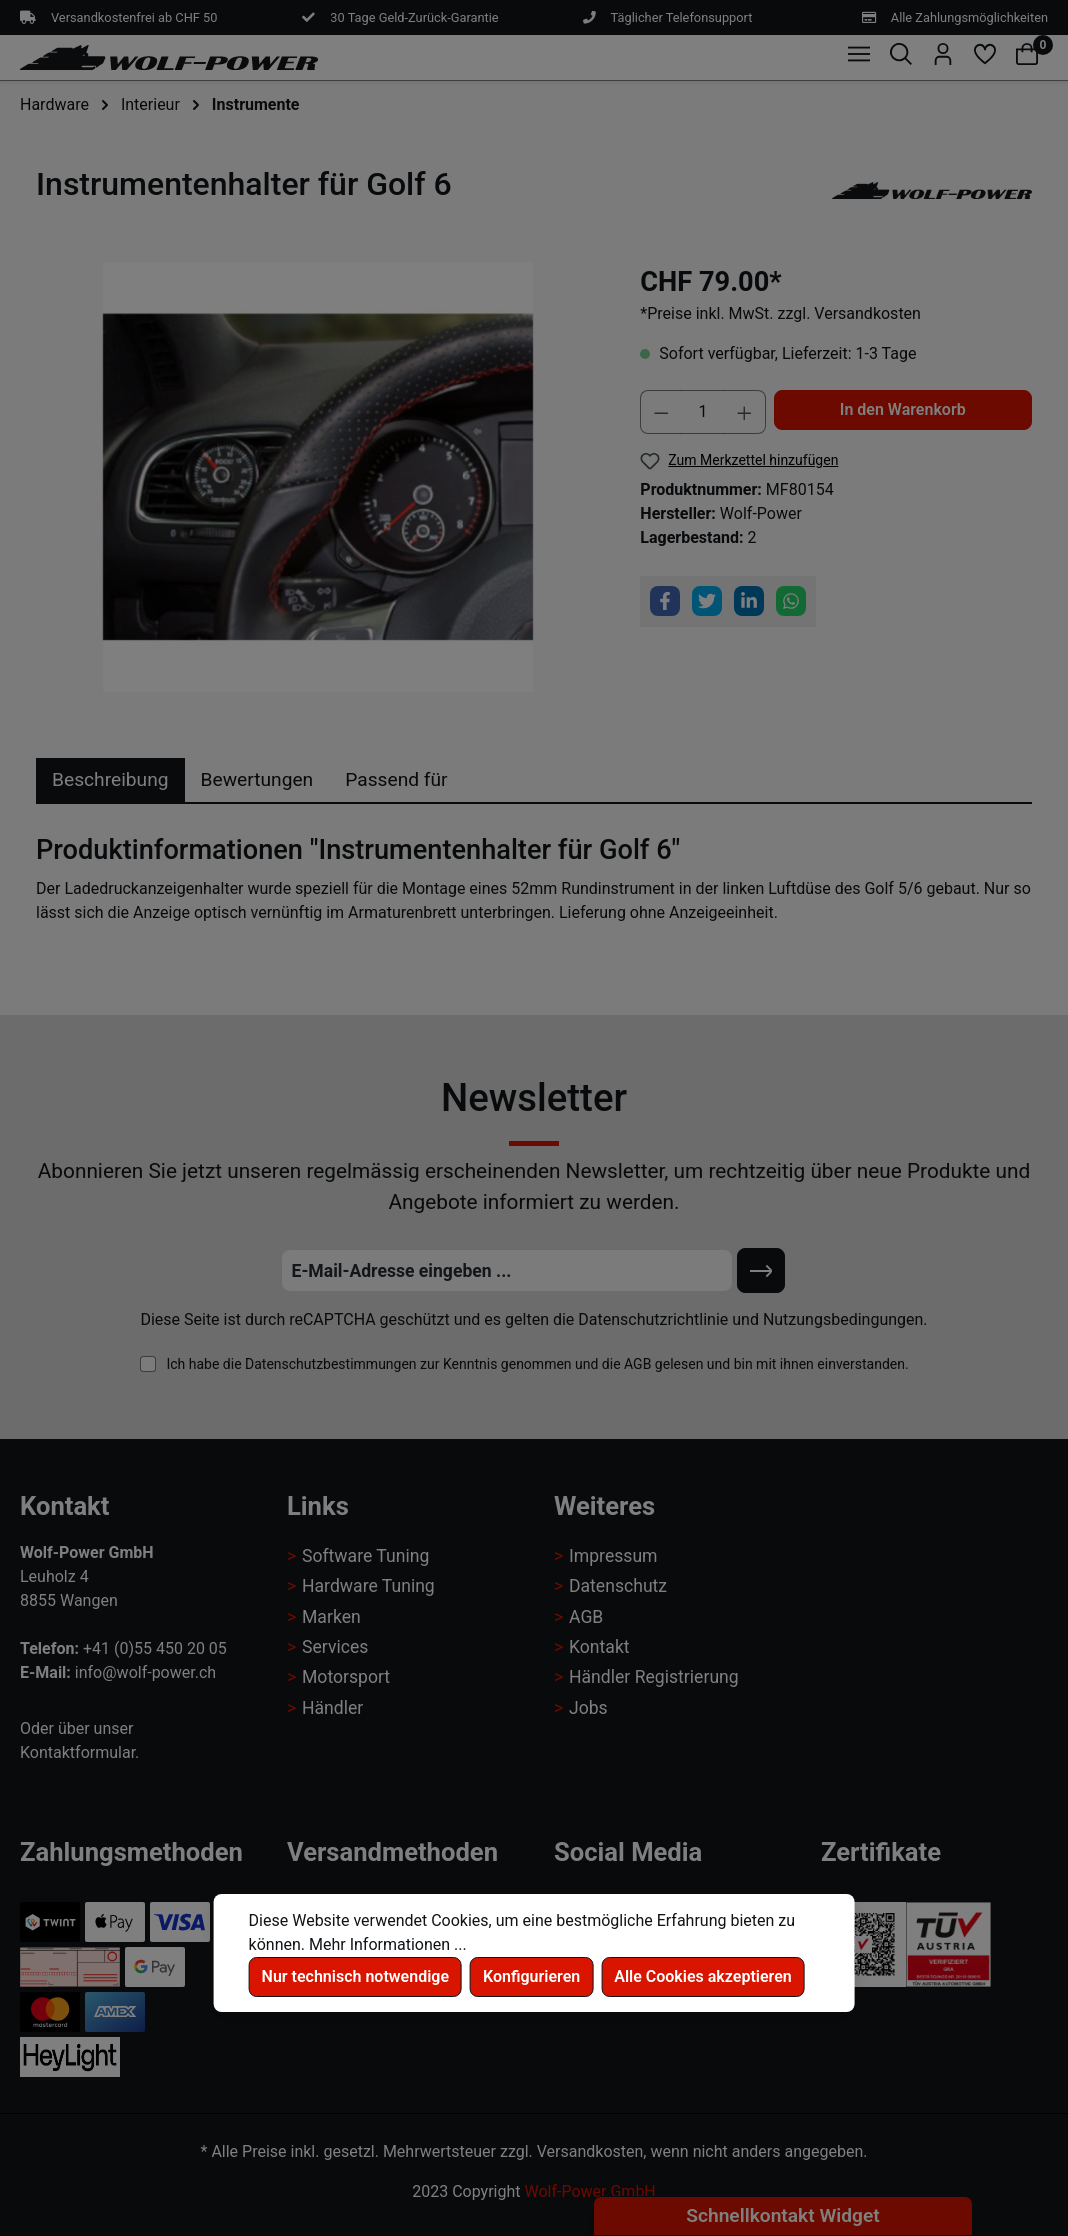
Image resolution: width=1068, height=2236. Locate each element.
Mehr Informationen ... (388, 1944)
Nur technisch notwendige (355, 1976)
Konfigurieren (531, 1976)
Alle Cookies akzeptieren (702, 1976)
